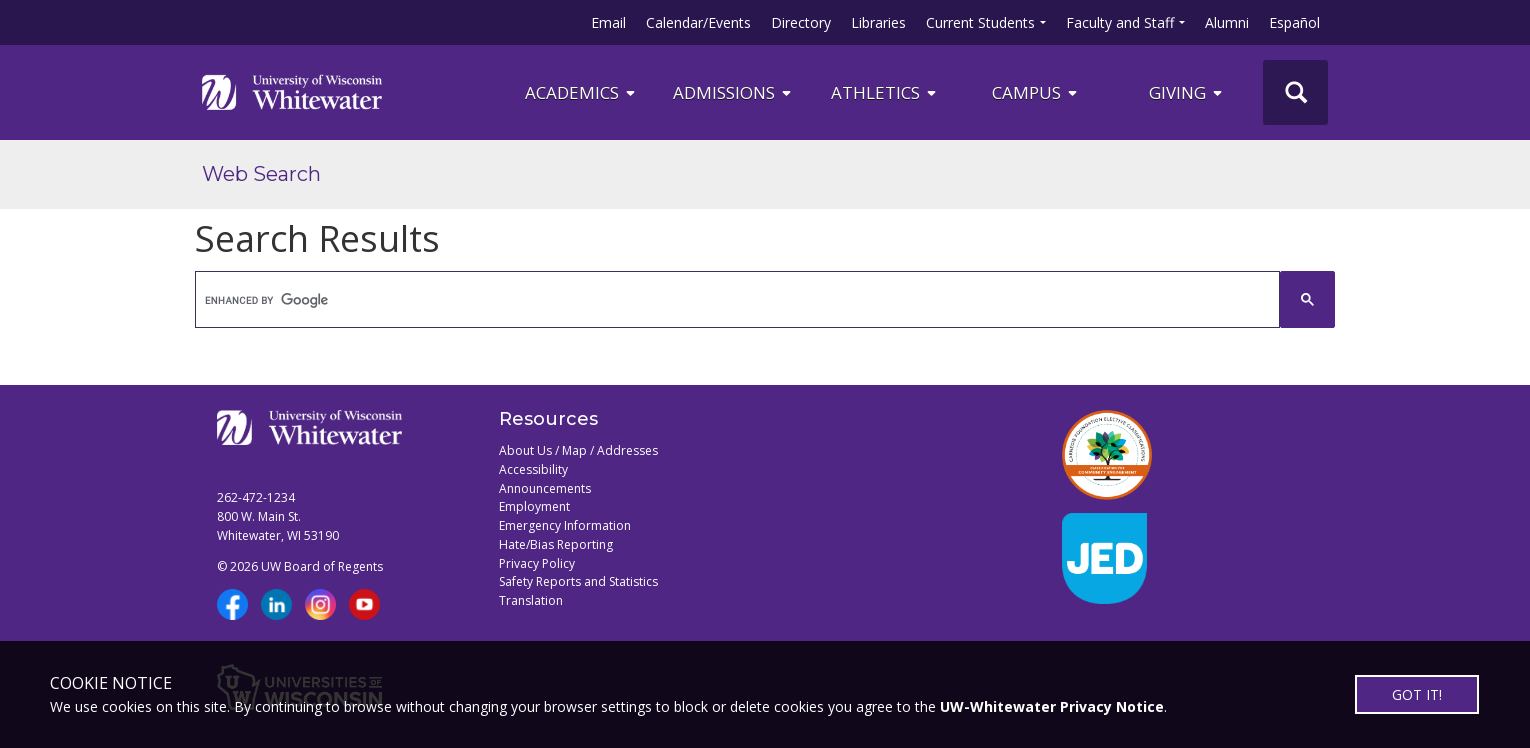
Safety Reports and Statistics (578, 581)
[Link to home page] (292, 92)
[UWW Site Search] (1295, 92)
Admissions (733, 92)
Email (608, 22)
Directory (801, 22)
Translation (531, 600)
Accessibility (533, 469)
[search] (738, 300)
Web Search (261, 174)
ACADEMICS (581, 92)
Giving (1187, 92)
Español (1294, 22)
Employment (534, 506)
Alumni (1227, 22)
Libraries (878, 22)
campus (1036, 92)
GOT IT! (1417, 694)
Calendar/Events (698, 22)
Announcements (545, 488)
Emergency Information (565, 525)
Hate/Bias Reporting (556, 544)
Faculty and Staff (1120, 22)
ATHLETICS (885, 92)
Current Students (980, 22)
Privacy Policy (537, 563)
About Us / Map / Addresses (578, 450)
